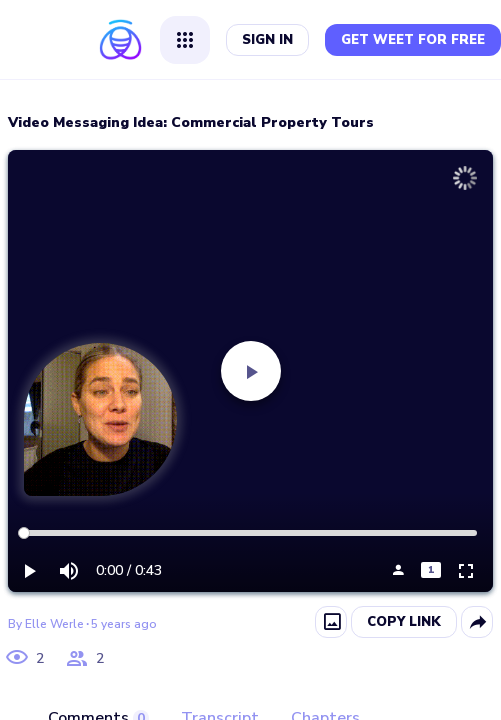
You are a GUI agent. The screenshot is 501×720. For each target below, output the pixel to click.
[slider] (24, 533)
